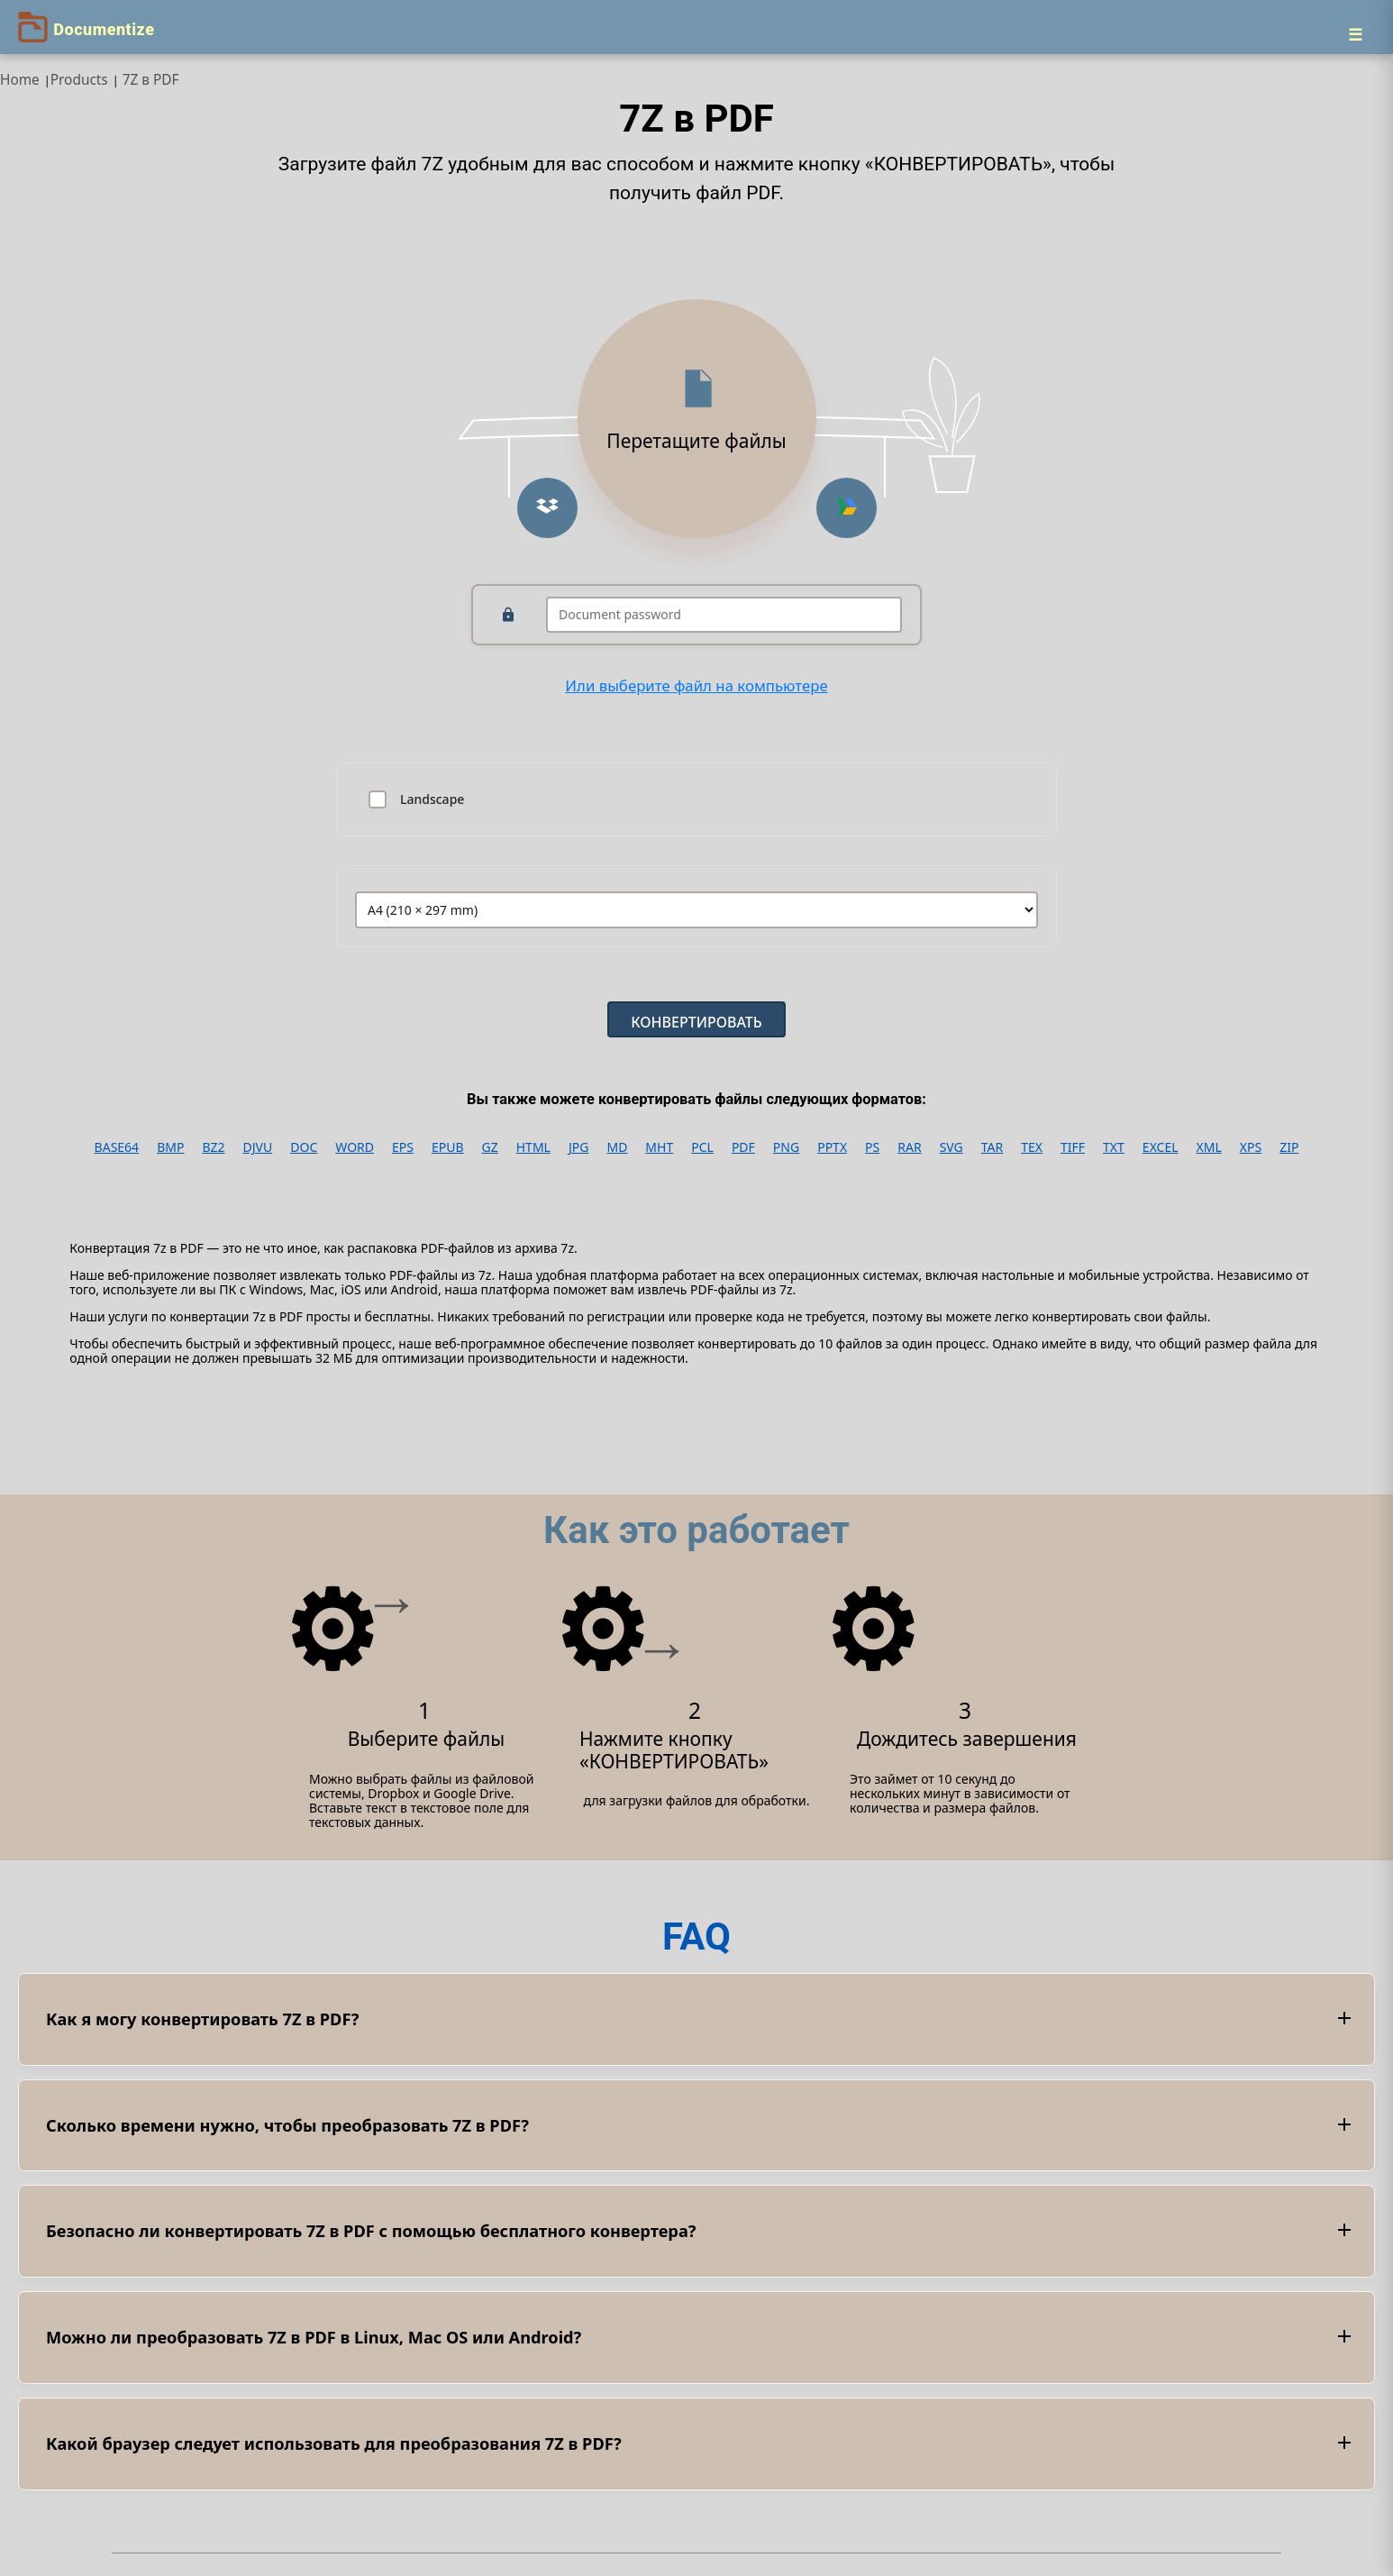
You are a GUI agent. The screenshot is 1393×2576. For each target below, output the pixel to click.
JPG (578, 1147)
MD (616, 1147)
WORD (354, 1147)
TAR (992, 1147)
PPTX (832, 1147)
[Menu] (1355, 34)
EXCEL (1161, 1147)
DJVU (258, 1147)
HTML (533, 1147)
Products (79, 79)
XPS (1250, 1147)
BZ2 (213, 1147)
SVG (951, 1147)
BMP (170, 1147)
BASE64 (117, 1147)
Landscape (432, 799)
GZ (490, 1147)
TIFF (1073, 1147)
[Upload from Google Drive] (846, 508)
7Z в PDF (151, 79)
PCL (702, 1147)
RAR (909, 1147)
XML (1209, 1147)
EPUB (448, 1147)
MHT (659, 1147)
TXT (1113, 1147)
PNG (786, 1147)
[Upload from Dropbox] (547, 508)
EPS (403, 1147)
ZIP (1288, 1147)
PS (872, 1147)
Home (20, 79)
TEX (1031, 1147)
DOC (303, 1147)
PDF (743, 1147)
